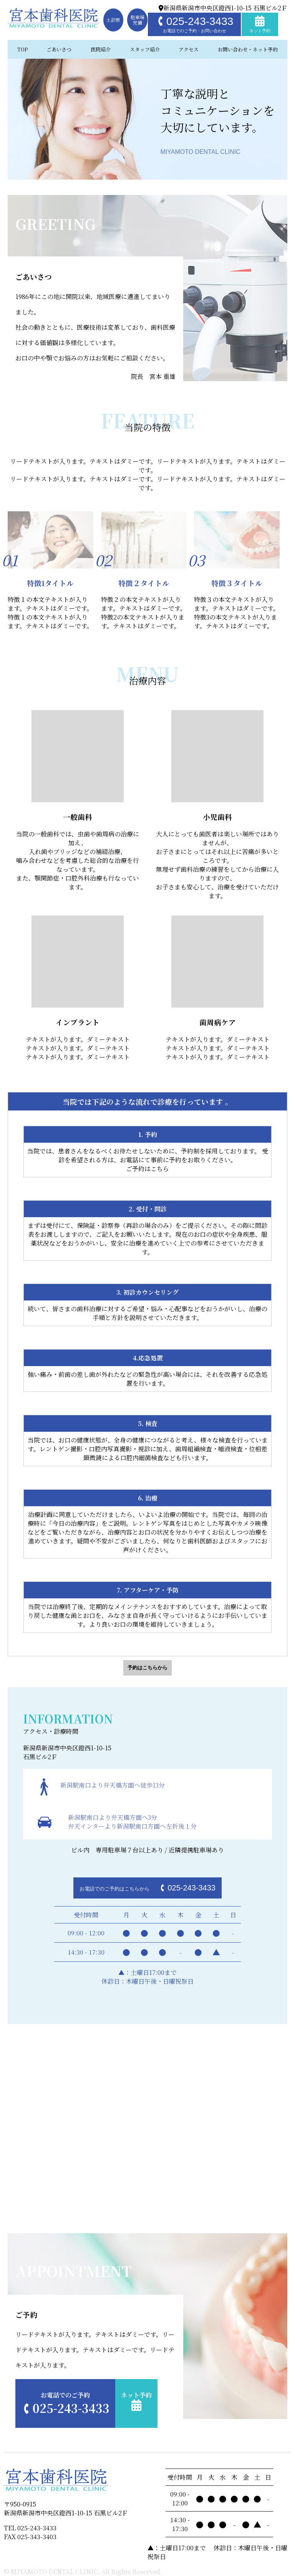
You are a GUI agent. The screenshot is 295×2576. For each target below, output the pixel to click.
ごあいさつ (58, 49)
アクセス (189, 49)
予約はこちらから (147, 1668)
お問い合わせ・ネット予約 (248, 49)
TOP (22, 49)
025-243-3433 (194, 24)
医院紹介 (101, 49)
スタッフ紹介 (145, 49)
